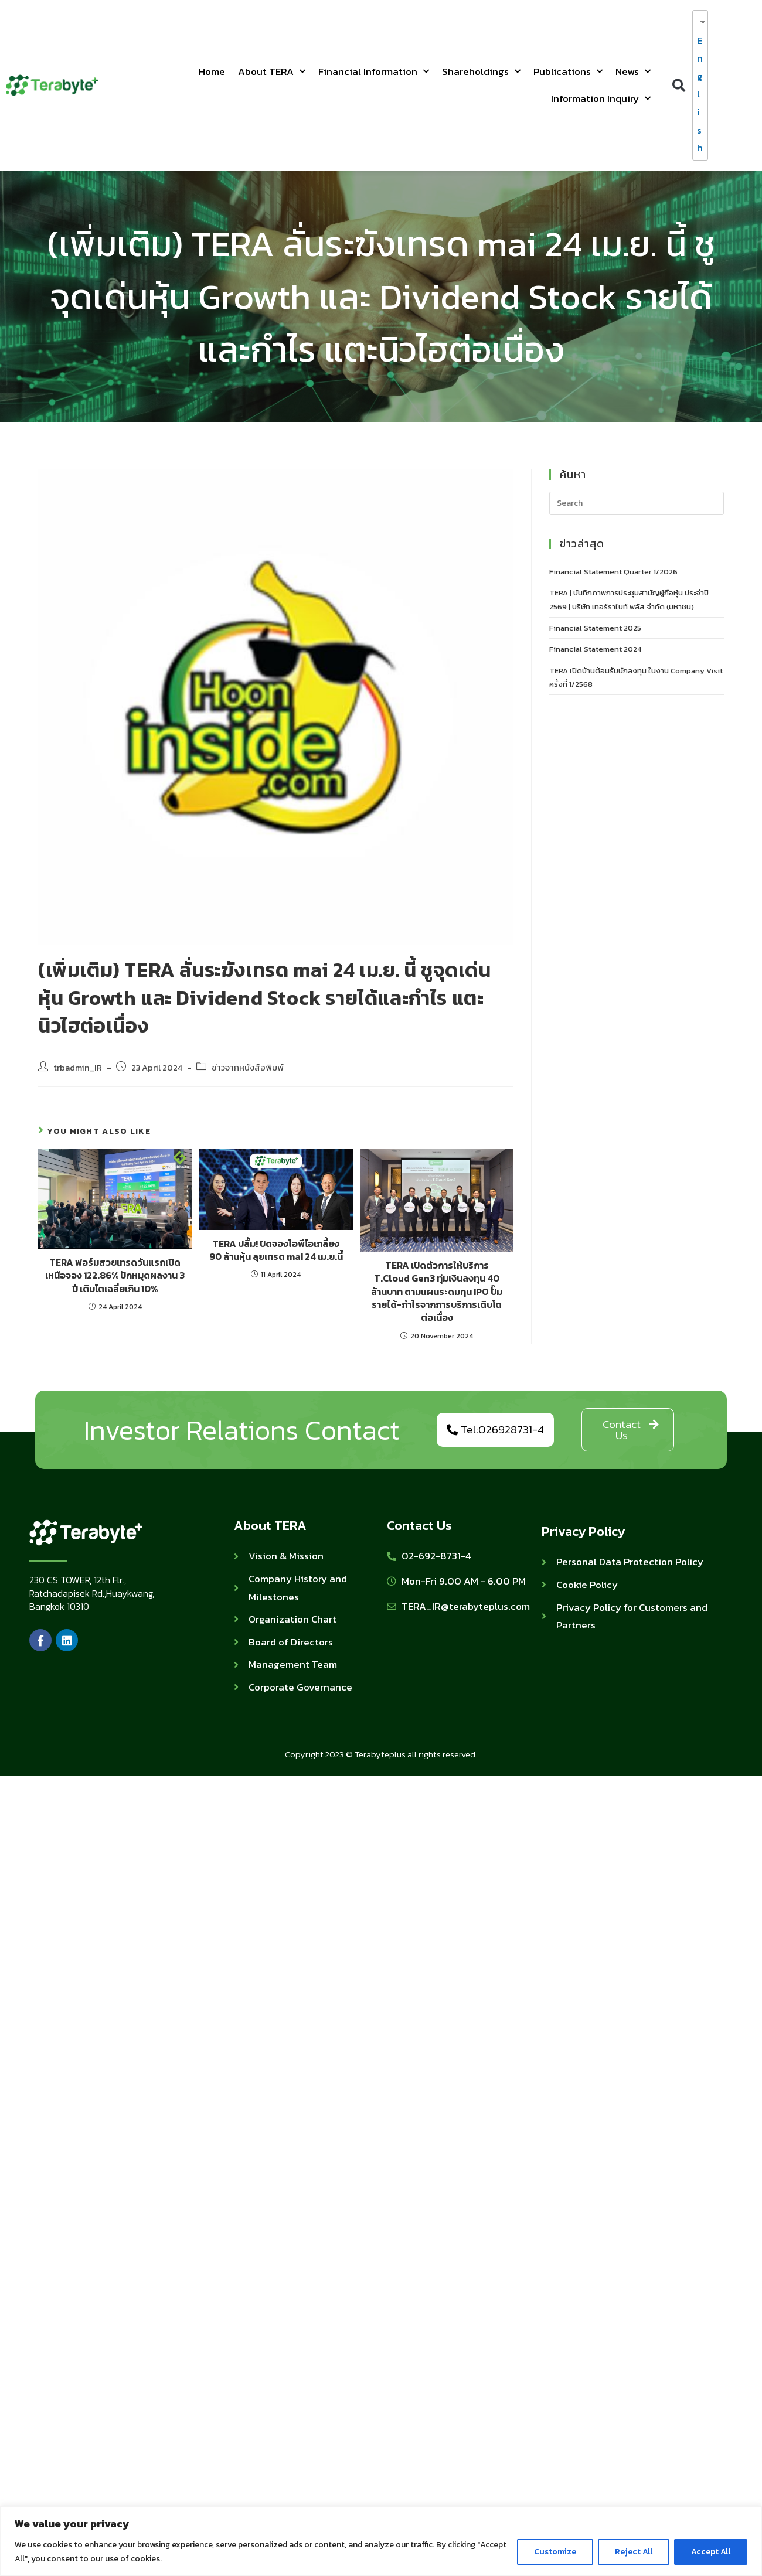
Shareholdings (481, 71)
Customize (555, 2552)
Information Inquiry (601, 98)
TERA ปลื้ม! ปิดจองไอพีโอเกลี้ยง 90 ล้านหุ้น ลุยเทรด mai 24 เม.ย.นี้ (276, 1250)
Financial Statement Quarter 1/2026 (613, 571)
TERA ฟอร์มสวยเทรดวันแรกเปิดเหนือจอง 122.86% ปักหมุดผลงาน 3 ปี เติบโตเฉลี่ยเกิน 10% (115, 1275)
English (697, 94)
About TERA (271, 71)
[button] (678, 85)
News (633, 71)
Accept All (710, 2552)
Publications (568, 71)
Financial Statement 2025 (595, 627)
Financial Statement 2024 (595, 649)
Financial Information (373, 71)
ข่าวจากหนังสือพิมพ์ (248, 1067)
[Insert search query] (636, 503)
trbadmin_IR (77, 1067)
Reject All (633, 2552)
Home (212, 71)
